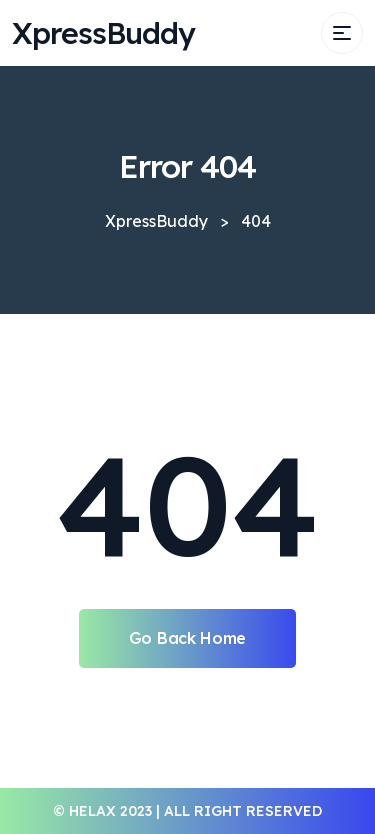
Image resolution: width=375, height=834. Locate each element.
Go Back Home (187, 638)
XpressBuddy (103, 33)
